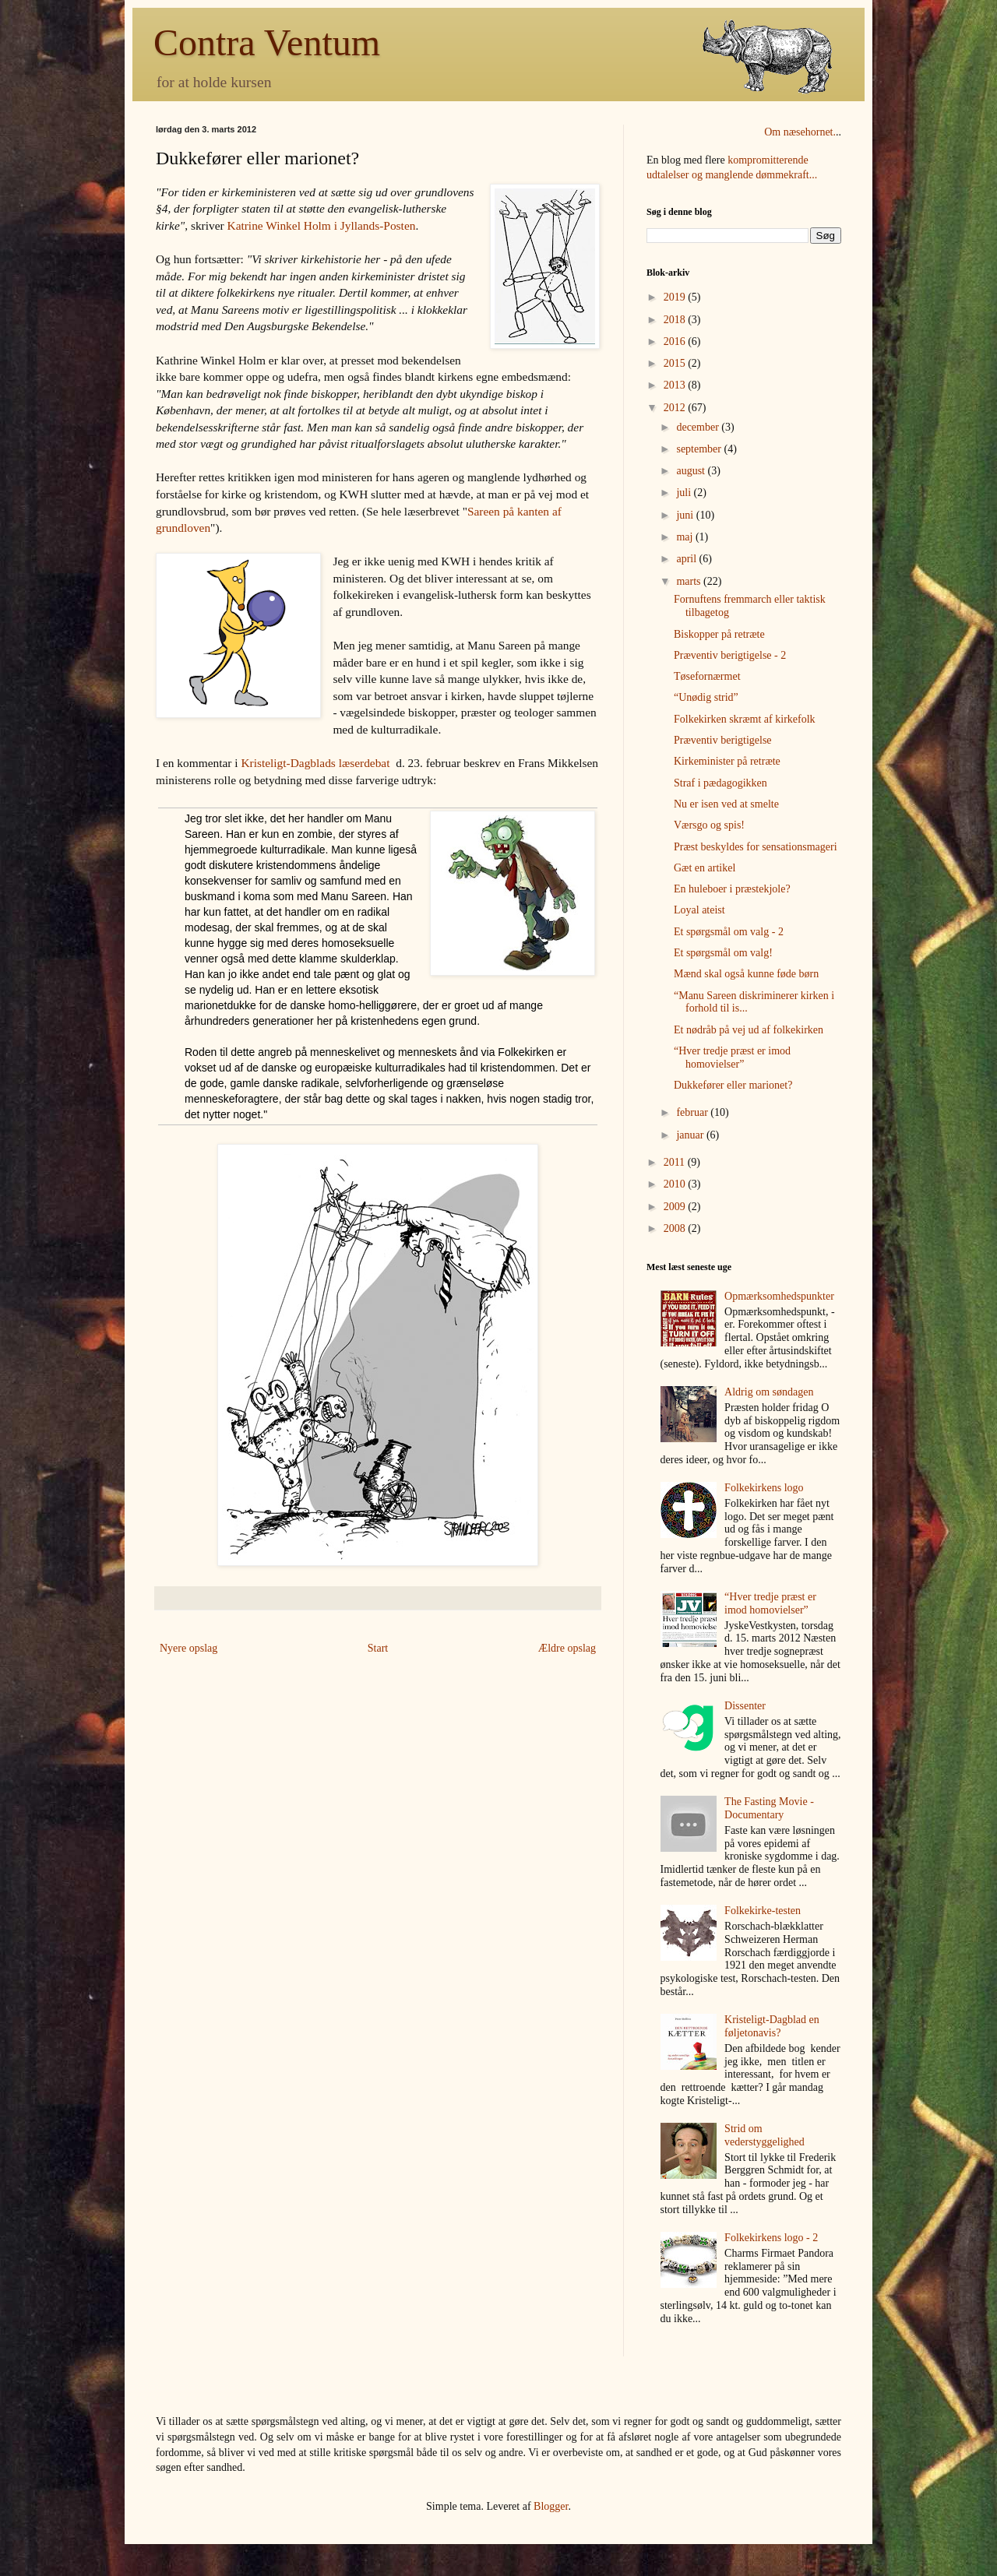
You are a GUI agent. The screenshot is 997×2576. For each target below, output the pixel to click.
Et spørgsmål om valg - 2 (729, 932)
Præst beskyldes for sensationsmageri (755, 847)
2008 (676, 1228)
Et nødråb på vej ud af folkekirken (748, 1030)
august (691, 471)
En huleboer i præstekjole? (732, 889)
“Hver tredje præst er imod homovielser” (732, 1057)
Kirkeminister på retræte (727, 761)
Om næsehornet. (800, 132)
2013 (676, 385)
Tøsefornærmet (707, 676)
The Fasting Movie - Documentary (769, 1808)
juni (686, 515)
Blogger (551, 2506)
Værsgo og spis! (709, 825)
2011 (676, 1162)
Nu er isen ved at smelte (726, 804)
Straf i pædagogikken (720, 783)
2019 (676, 297)
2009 (676, 1206)
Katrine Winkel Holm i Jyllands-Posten (321, 225)
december (698, 427)
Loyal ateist (699, 910)
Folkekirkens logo (764, 1488)
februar (693, 1112)
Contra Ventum (266, 42)
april (687, 559)
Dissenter (745, 1706)
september (700, 449)
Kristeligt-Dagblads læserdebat (315, 762)
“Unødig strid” (706, 697)
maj (686, 537)
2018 (676, 320)
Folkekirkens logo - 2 (771, 2237)
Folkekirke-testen (762, 1910)
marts (689, 581)
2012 (676, 407)
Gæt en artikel (704, 868)
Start (378, 1648)
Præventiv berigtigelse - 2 (730, 655)
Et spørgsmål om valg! (723, 953)
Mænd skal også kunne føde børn (746, 974)
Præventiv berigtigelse (723, 740)
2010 (676, 1184)
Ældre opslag (567, 1648)
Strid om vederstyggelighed (764, 2135)
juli (684, 492)
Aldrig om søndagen (768, 1392)
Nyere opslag (188, 1648)
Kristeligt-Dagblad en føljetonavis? (771, 2026)
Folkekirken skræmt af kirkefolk (745, 719)
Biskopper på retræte (719, 634)
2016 (676, 341)
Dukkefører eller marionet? (733, 1085)
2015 (676, 363)
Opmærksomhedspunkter (779, 1296)
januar (691, 1135)
